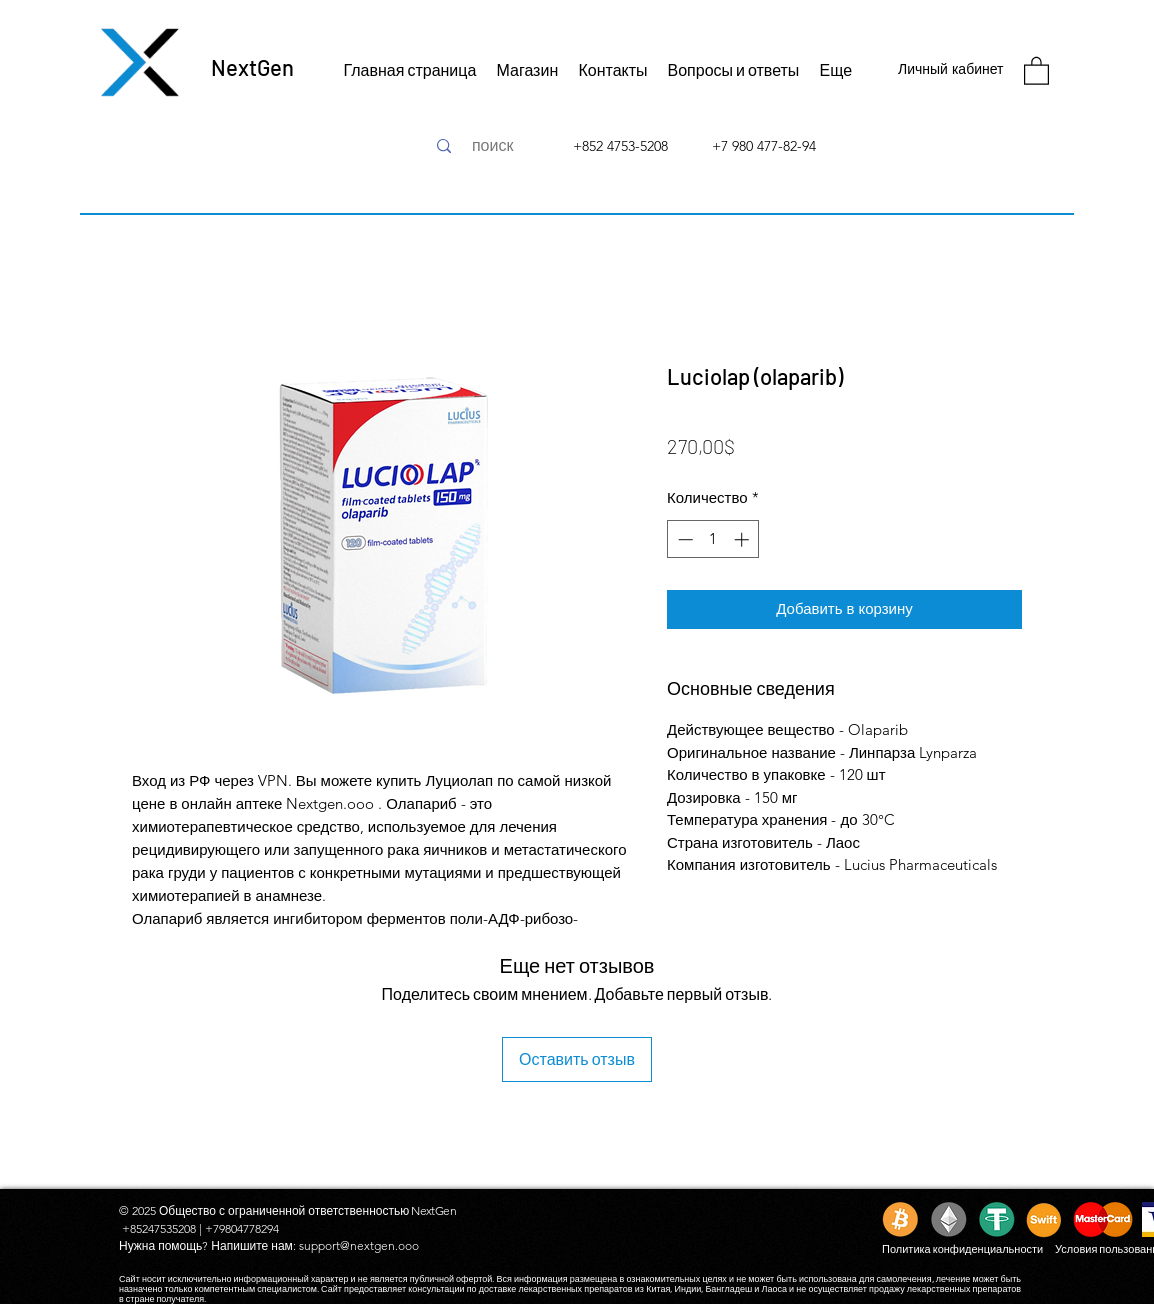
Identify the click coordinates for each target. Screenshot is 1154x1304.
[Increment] (743, 539)
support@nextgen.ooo (359, 1245)
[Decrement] (683, 539)
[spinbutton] (713, 539)
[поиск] (492, 146)
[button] (1036, 70)
